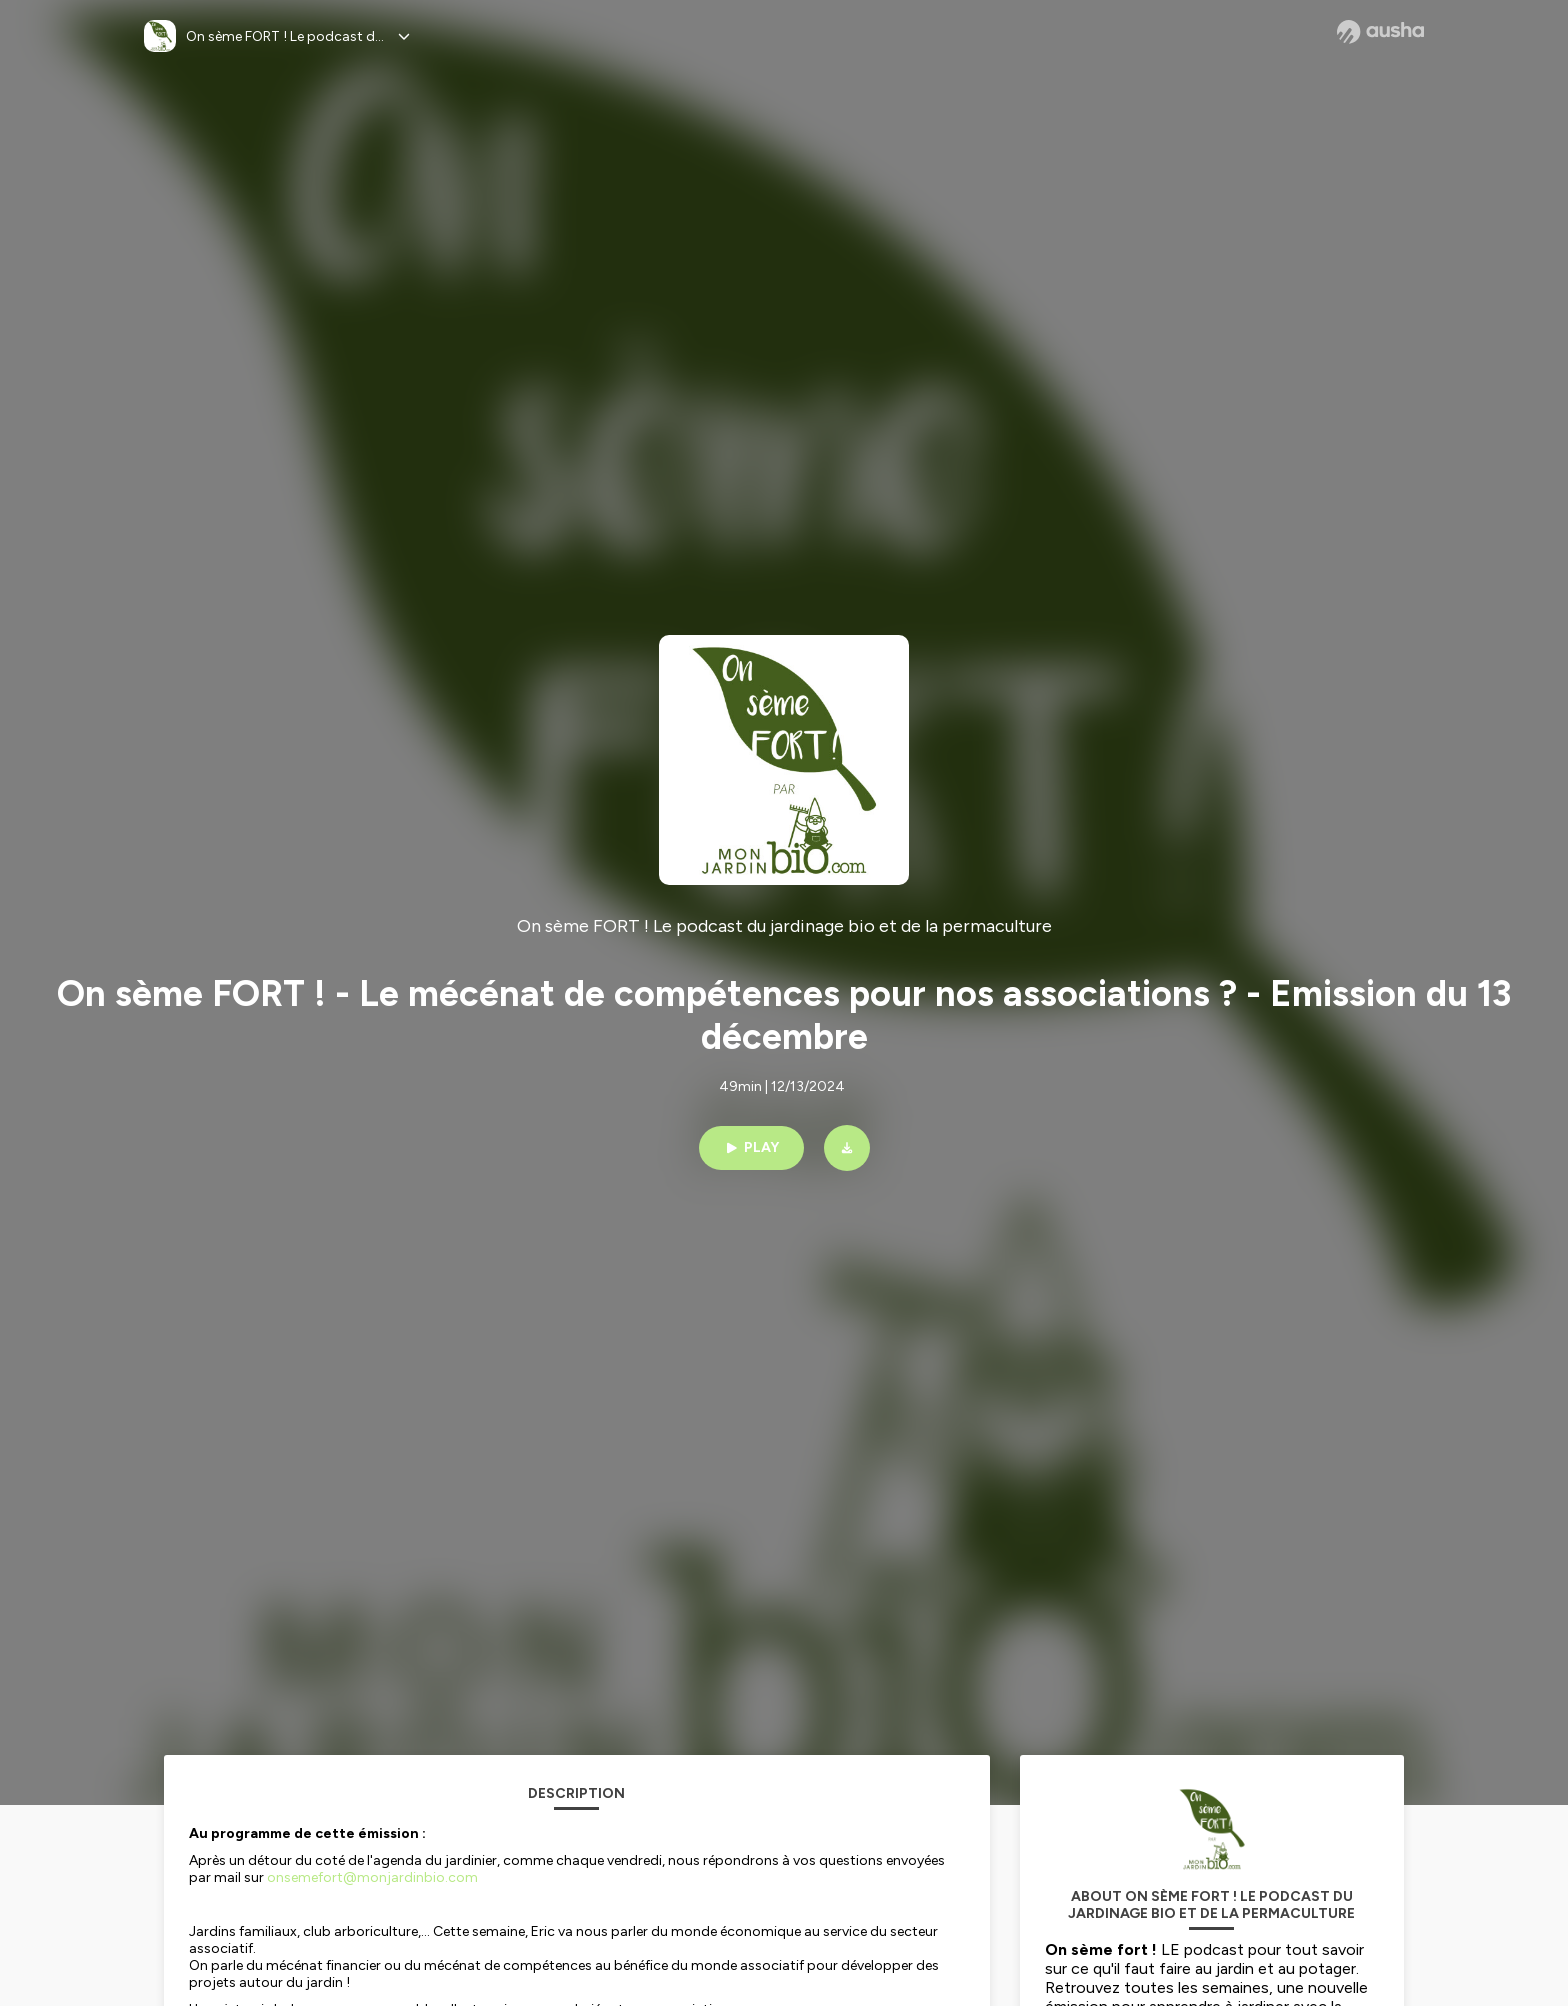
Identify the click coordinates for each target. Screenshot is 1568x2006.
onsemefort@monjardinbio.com (372, 1877)
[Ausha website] (1380, 32)
